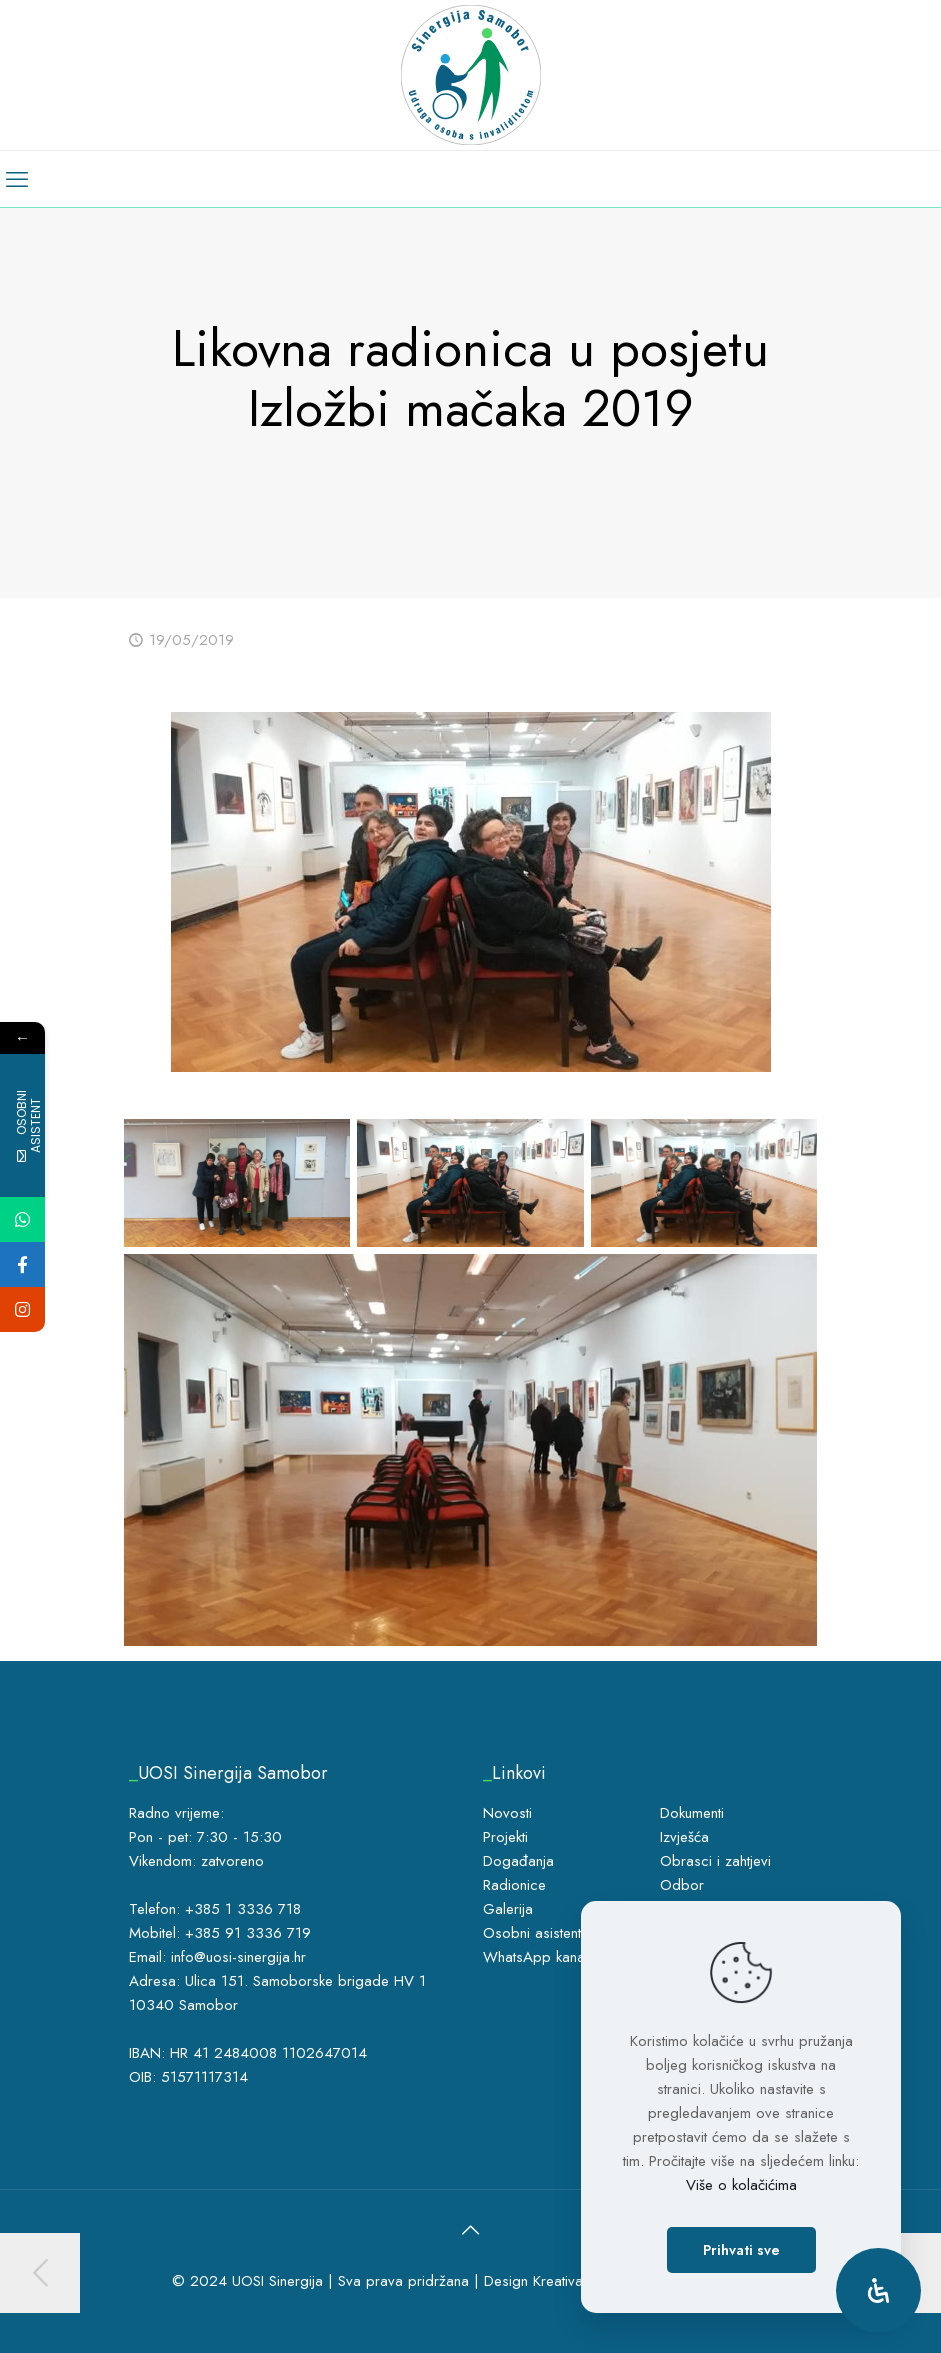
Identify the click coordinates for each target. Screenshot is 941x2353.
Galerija (508, 1909)
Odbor (682, 1885)
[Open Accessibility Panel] (878, 2290)
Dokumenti (692, 1813)
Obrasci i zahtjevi (715, 1861)
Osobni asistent (532, 1933)
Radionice (514, 1885)
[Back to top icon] (471, 2231)
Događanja (518, 1861)
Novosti (507, 1813)
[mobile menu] (17, 179)
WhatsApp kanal (535, 1957)
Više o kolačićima (741, 2185)
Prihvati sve (741, 2250)
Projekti (505, 1837)
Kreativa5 (562, 2281)
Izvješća (684, 1837)
